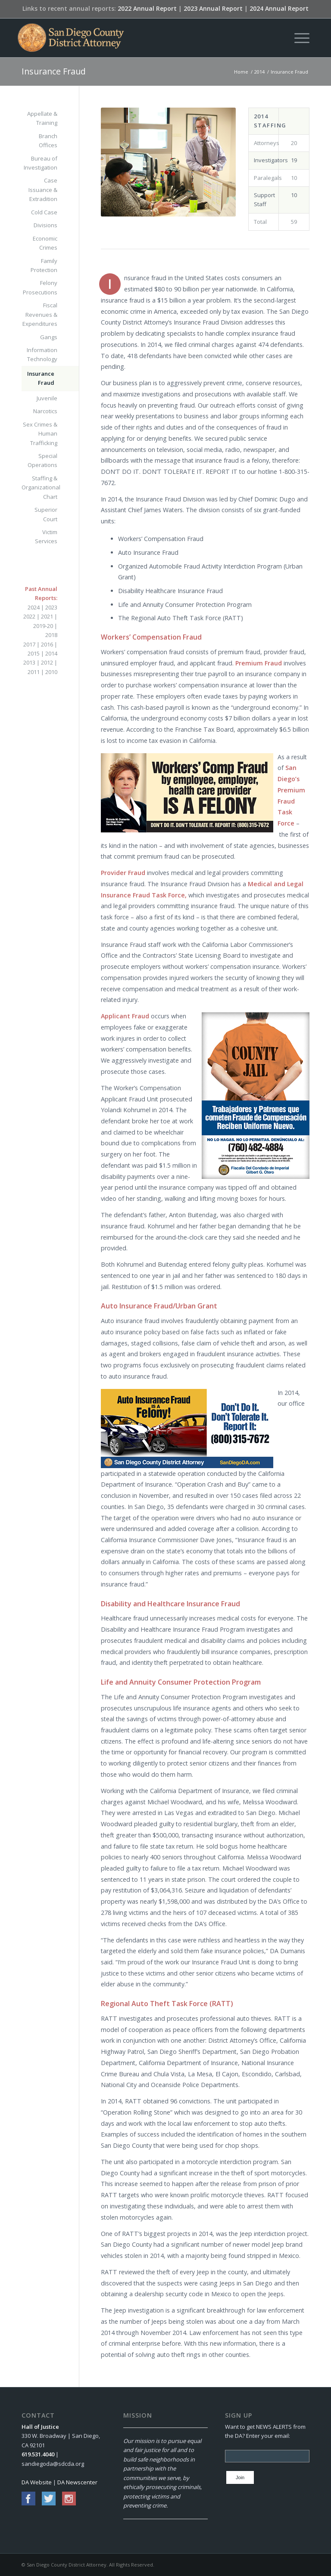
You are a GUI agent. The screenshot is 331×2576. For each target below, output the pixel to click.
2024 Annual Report (279, 8)
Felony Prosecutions (40, 287)
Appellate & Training (42, 118)
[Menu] (297, 38)
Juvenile (47, 398)
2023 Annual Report (213, 8)
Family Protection (44, 265)
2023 (51, 607)
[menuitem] (297, 38)
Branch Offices (48, 140)
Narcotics (45, 411)
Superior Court (45, 514)
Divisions (45, 225)
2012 (47, 662)
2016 (47, 644)
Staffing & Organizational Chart (39, 487)
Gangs (48, 337)
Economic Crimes (45, 243)
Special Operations (42, 460)
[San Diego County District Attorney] (70, 38)
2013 (29, 662)
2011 (34, 672)
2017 (29, 644)
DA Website (37, 2482)
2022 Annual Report (147, 8)
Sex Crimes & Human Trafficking (40, 434)
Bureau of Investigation (40, 163)
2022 (29, 616)
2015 (34, 653)
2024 (34, 607)
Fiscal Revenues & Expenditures (39, 314)
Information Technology (42, 354)
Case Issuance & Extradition (42, 189)
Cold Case (44, 212)
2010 (51, 672)
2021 (47, 616)
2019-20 (43, 626)
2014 (51, 653)
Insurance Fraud (54, 71)
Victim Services (46, 536)
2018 (51, 635)
